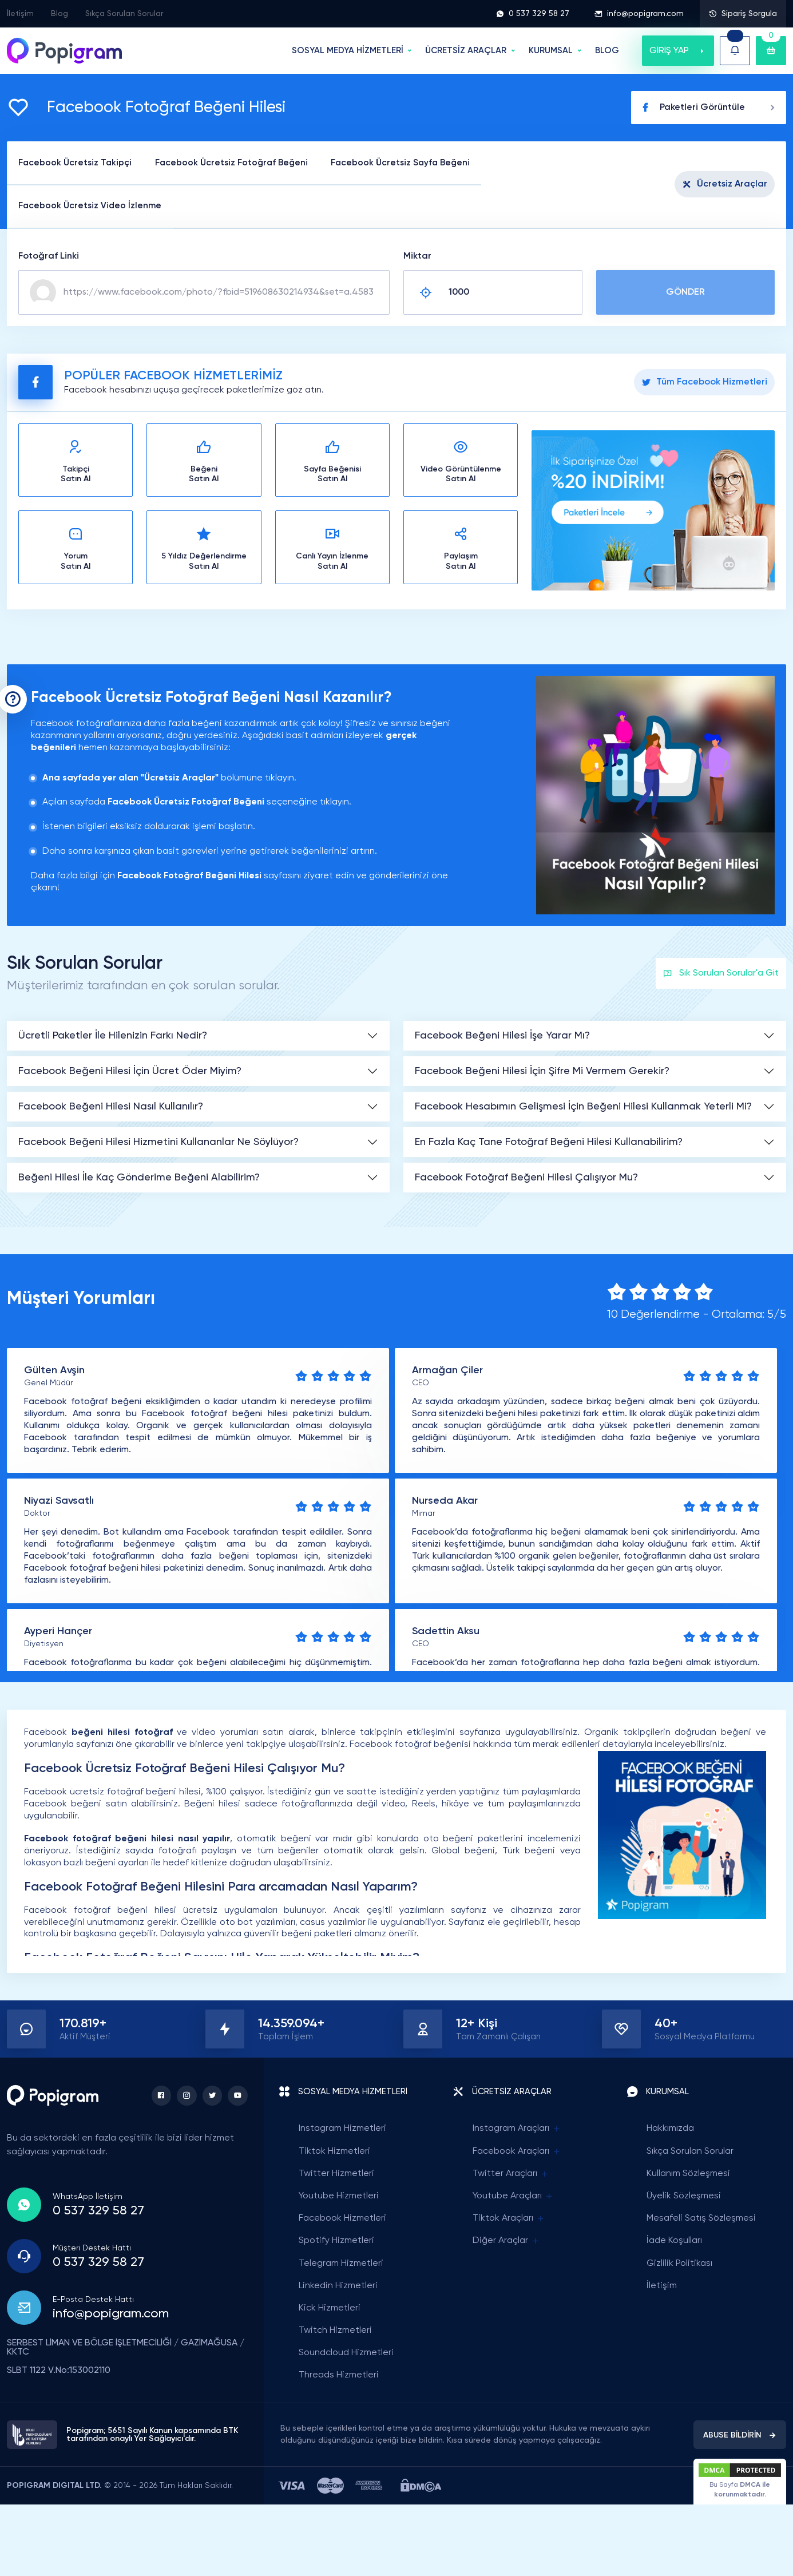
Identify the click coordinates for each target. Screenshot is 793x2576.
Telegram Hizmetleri (341, 2264)
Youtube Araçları (513, 2197)
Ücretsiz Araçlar (724, 185)
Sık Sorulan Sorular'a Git (721, 974)
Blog (59, 14)
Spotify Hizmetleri (336, 2241)
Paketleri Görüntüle (708, 107)
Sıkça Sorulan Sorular (124, 14)
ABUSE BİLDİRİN (739, 2436)
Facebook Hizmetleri (342, 2219)
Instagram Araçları (517, 2130)
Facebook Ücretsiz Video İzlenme (93, 206)
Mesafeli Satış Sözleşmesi (701, 2219)
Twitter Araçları (511, 2174)
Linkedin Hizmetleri (338, 2286)
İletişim (20, 14)
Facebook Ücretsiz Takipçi (78, 163)
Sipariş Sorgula (743, 14)
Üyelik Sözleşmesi (684, 2196)
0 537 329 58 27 (532, 14)
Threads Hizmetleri (339, 2376)
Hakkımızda (670, 2129)
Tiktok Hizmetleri (334, 2152)
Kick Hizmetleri (329, 2308)
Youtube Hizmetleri (339, 2196)
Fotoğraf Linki (48, 256)
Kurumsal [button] (551, 50)
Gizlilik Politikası (679, 2264)
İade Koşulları (674, 2241)
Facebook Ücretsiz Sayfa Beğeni (418, 163)
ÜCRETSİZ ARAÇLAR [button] (465, 50)
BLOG (607, 50)
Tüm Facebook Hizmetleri (704, 383)
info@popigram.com (639, 14)
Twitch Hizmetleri (335, 2331)
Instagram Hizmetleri (342, 2129)
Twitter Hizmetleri (336, 2174)
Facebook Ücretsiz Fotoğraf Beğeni (241, 163)
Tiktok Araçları (509, 2220)
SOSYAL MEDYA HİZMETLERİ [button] (347, 50)
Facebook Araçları (517, 2152)
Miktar (417, 256)
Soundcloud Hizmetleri (346, 2354)
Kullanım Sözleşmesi (688, 2174)
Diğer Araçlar (506, 2242)
